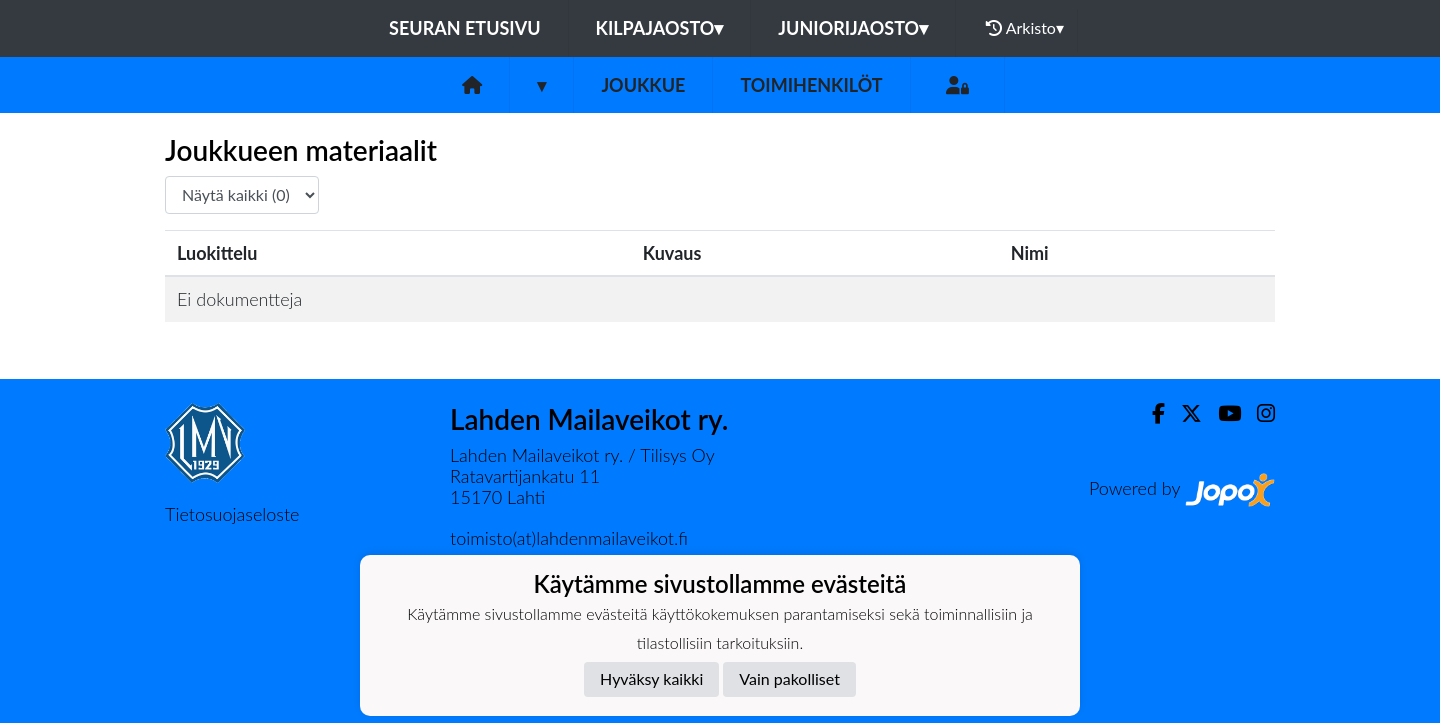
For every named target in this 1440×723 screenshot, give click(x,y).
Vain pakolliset (789, 678)
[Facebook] (1150, 413)
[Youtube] (1221, 413)
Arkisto (1025, 28)
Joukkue (643, 85)
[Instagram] (1258, 413)
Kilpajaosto (660, 28)
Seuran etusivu (465, 28)
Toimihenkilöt (811, 85)
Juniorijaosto (853, 28)
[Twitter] (1183, 413)
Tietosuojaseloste (232, 514)
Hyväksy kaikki (651, 678)
